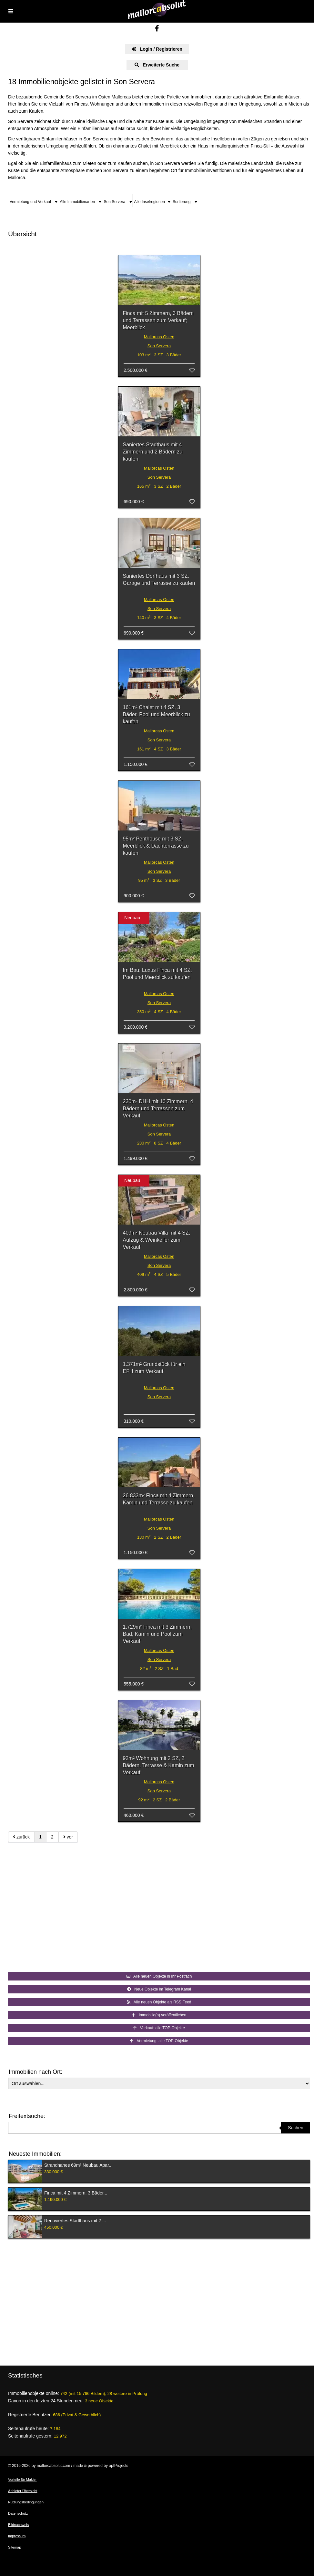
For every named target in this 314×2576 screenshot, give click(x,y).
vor (68, 1836)
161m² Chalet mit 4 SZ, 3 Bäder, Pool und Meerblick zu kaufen (156, 714)
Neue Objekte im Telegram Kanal (159, 1989)
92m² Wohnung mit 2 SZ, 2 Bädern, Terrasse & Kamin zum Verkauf (158, 1765)
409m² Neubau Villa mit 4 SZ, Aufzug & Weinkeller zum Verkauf (156, 1240)
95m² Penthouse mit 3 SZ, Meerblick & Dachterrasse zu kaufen (156, 846)
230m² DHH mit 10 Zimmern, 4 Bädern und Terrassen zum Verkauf (158, 1108)
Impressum (16, 2536)
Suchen (295, 2127)
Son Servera (159, 345)
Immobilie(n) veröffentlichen (159, 2015)
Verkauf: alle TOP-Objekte (159, 2028)
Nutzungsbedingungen (26, 2502)
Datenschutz (18, 2513)
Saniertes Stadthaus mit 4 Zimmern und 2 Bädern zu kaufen (153, 452)
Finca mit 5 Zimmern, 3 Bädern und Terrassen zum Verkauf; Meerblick (158, 320)
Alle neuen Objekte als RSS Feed (159, 2002)
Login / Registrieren (157, 49)
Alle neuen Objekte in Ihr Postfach (159, 1976)
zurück (21, 1836)
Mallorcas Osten (159, 336)
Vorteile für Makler (22, 2479)
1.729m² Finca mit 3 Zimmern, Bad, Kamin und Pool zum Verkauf (157, 1634)
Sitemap (14, 2547)
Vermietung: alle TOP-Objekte (159, 2041)
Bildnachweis (18, 2525)
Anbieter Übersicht (22, 2491)
